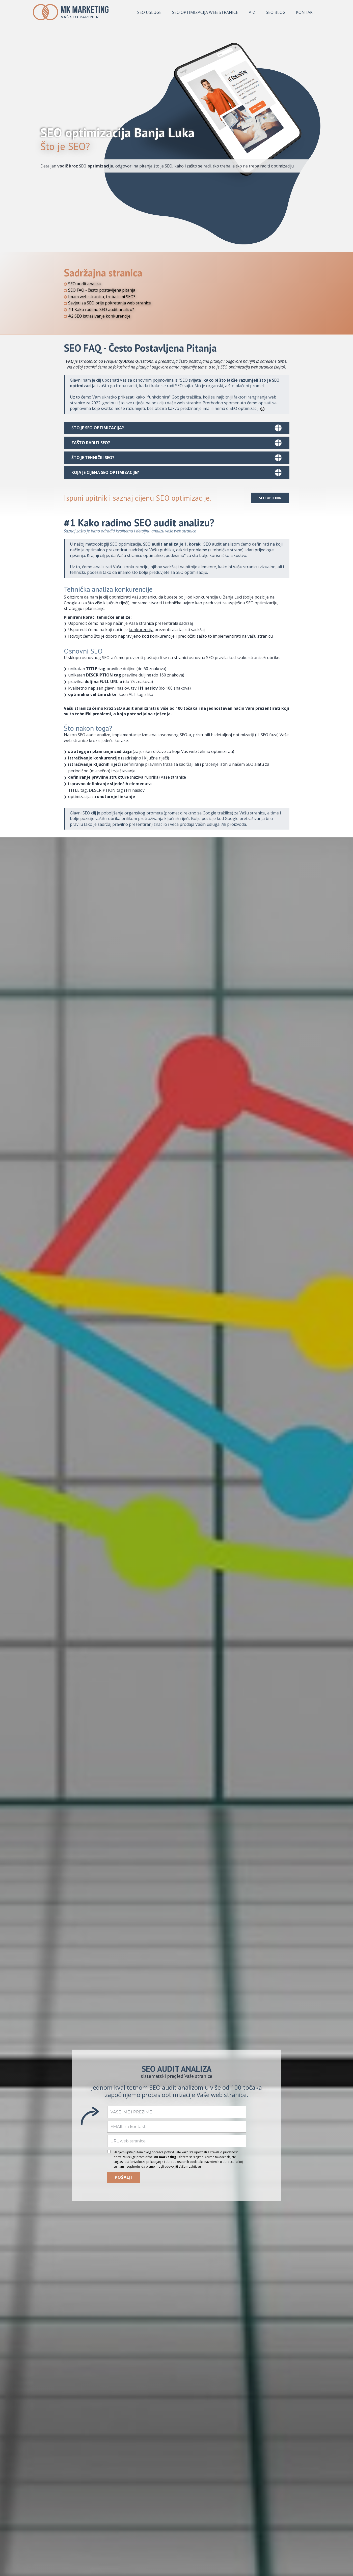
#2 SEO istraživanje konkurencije (99, 316)
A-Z (252, 12)
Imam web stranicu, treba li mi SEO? (101, 296)
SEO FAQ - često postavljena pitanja (101, 290)
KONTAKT (305, 12)
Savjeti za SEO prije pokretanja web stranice (109, 303)
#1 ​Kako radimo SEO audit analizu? (101, 309)
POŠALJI (123, 2177)
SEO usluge (149, 12)
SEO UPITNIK (270, 497)
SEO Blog (275, 12)
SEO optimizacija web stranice (205, 12)
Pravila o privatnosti (224, 2152)
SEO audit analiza (84, 284)
